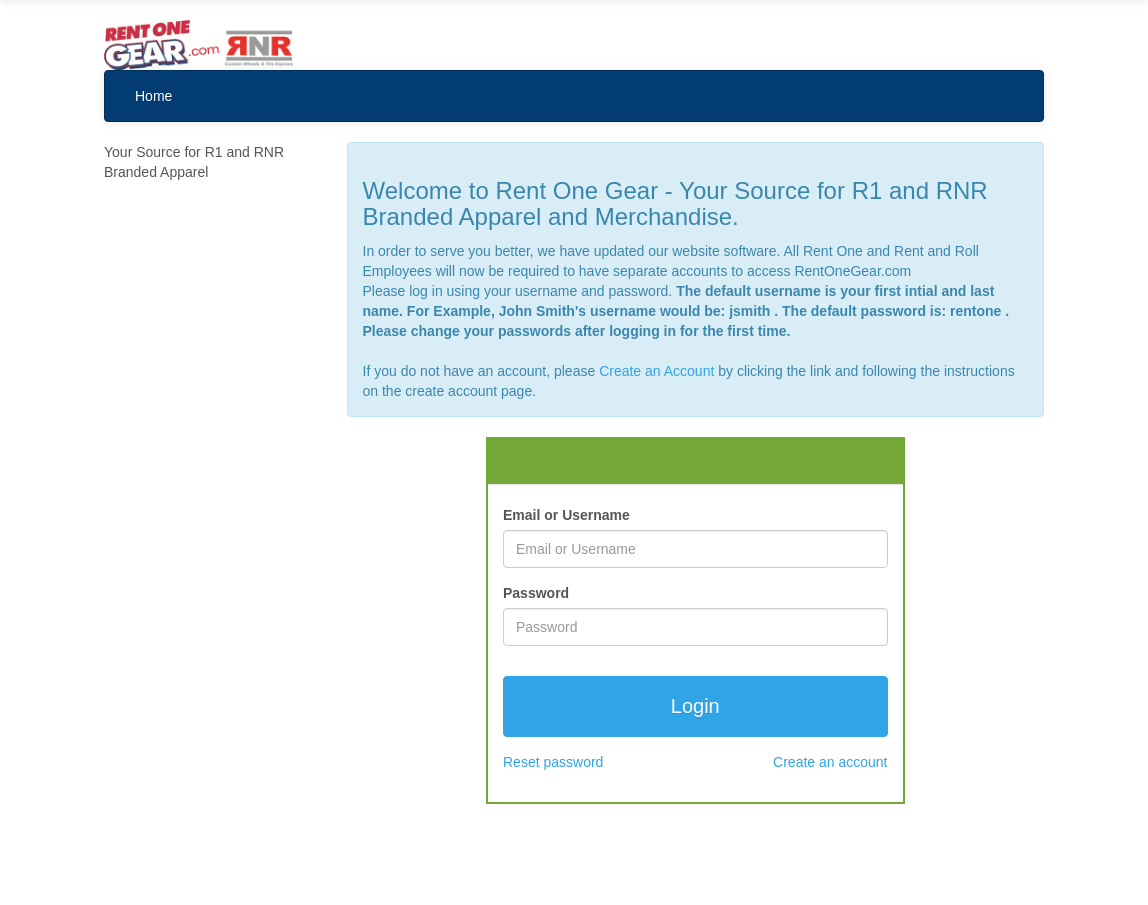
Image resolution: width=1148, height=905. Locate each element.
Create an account (830, 762)
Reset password (553, 762)
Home (153, 96)
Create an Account (656, 371)
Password (536, 593)
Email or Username (566, 515)
